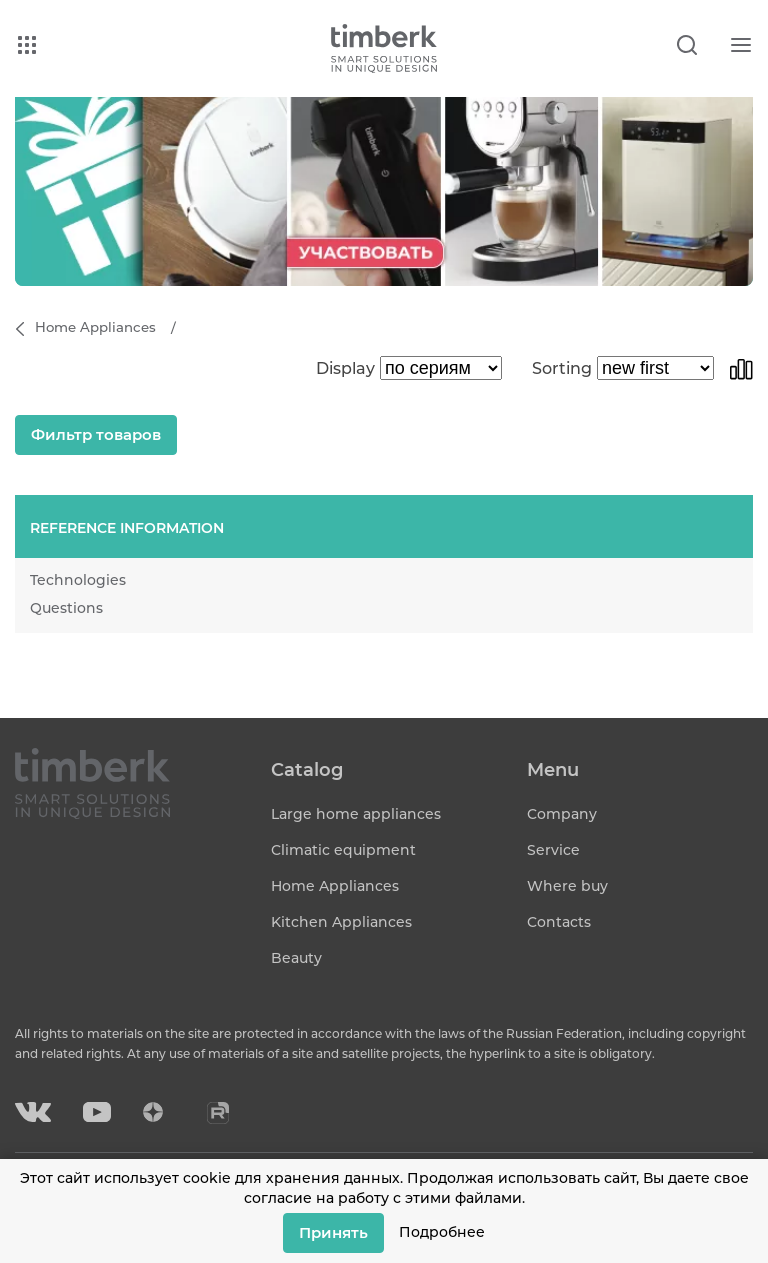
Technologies (78, 580)
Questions (66, 608)
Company (562, 814)
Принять (333, 1232)
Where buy (567, 886)
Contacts (559, 922)
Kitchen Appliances (341, 922)
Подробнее (442, 1232)
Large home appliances (356, 814)
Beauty (296, 958)
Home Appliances (335, 886)
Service (553, 850)
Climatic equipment (343, 850)
